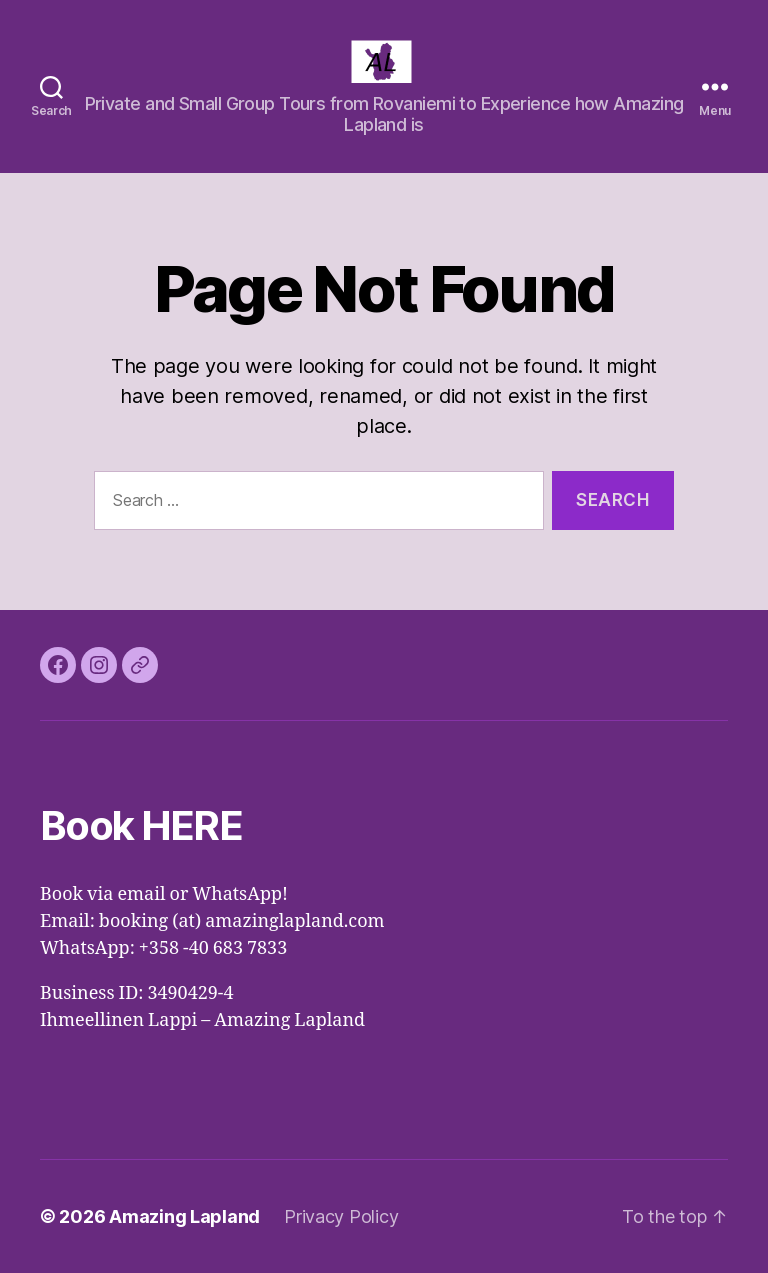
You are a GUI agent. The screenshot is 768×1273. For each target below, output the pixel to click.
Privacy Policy (341, 1216)
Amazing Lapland (184, 1216)
